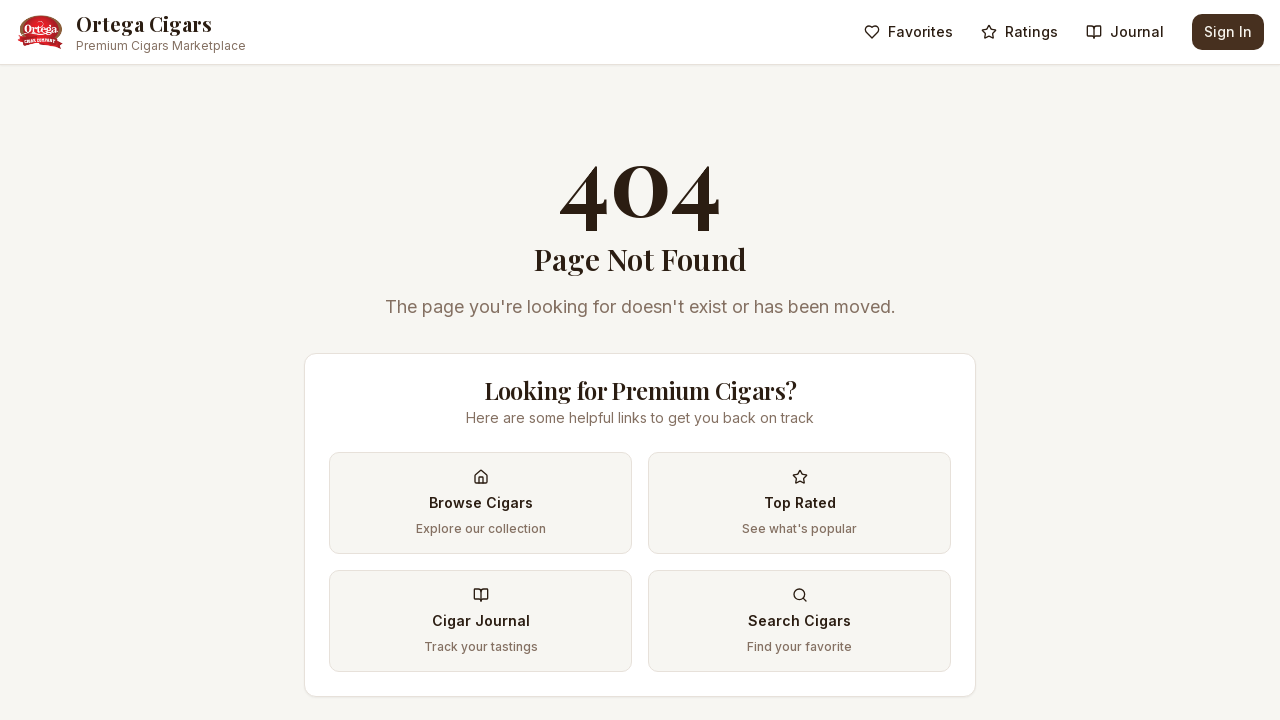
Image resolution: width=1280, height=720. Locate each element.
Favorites (908, 31)
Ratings (1019, 31)
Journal (1125, 31)
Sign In (1228, 31)
